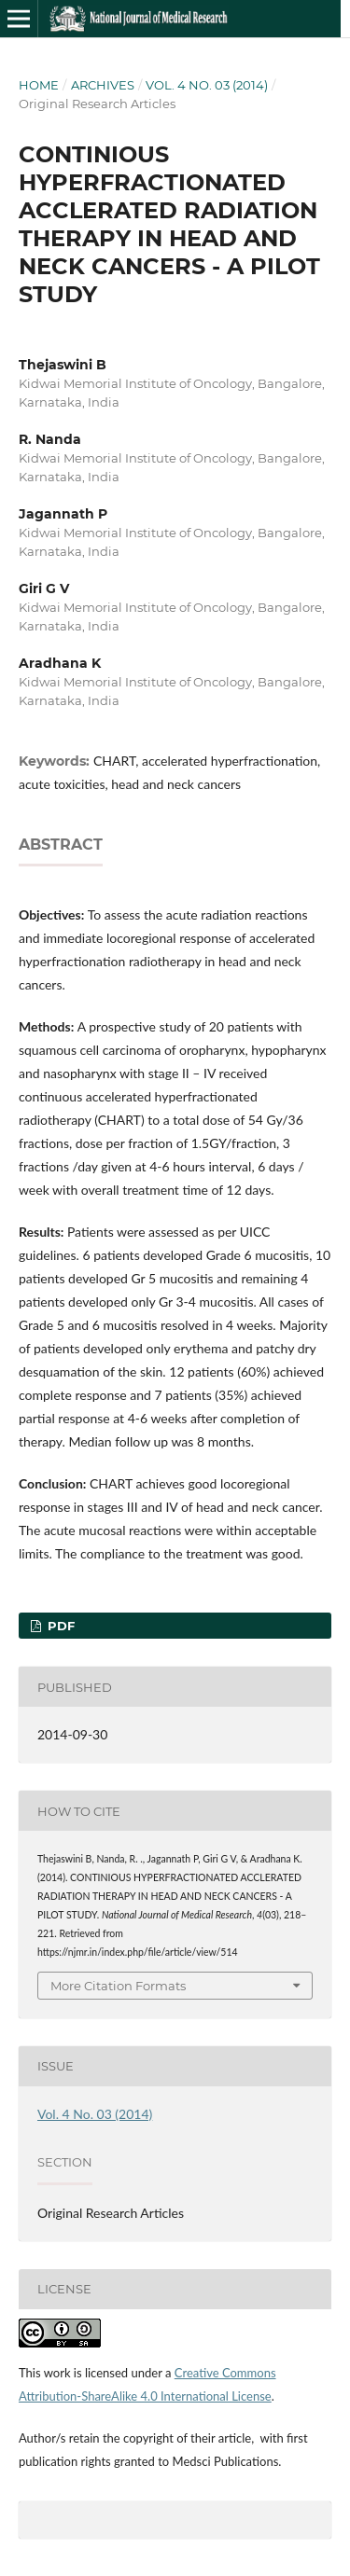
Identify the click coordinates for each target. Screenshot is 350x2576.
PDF (59, 1625)
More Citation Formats (118, 1985)
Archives (102, 84)
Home (39, 84)
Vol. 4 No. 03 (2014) (207, 84)
